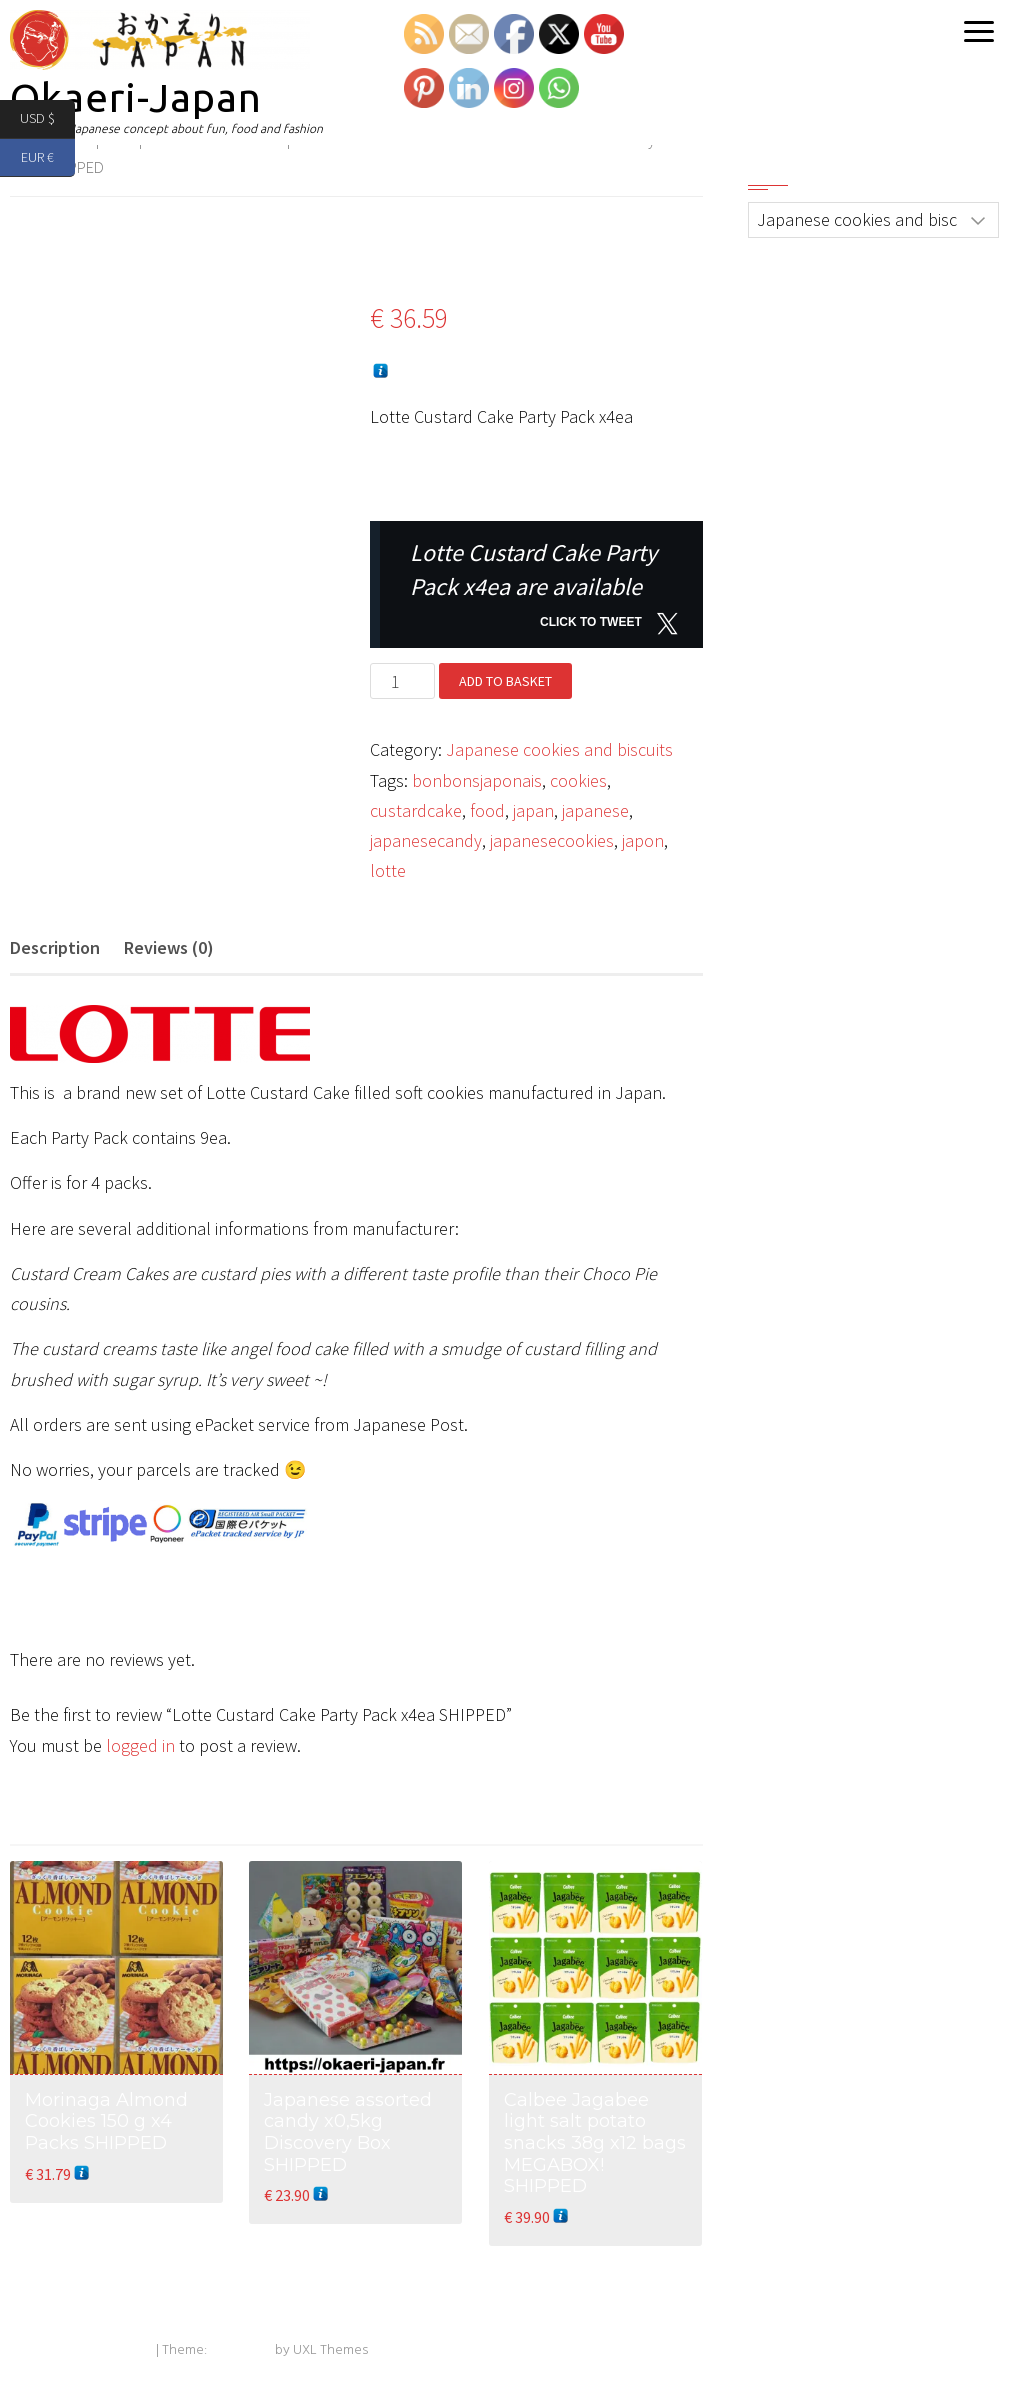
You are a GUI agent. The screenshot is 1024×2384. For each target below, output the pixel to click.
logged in (140, 1745)
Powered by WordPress (81, 2350)
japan (533, 810)
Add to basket (505, 681)
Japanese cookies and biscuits (559, 749)
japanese (595, 810)
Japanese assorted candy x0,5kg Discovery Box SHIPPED (348, 2132)
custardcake (416, 810)
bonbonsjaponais (477, 780)
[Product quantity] (402, 681)
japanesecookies (552, 840)
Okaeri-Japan (136, 97)
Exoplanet (241, 2350)
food (487, 810)
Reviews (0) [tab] (169, 947)
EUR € (48, 158)
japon (643, 840)
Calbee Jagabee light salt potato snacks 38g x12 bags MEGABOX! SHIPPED (595, 2143)
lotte (388, 870)
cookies (578, 780)
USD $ (47, 119)
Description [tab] (55, 947)
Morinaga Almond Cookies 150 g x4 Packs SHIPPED (106, 2121)
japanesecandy (426, 840)
